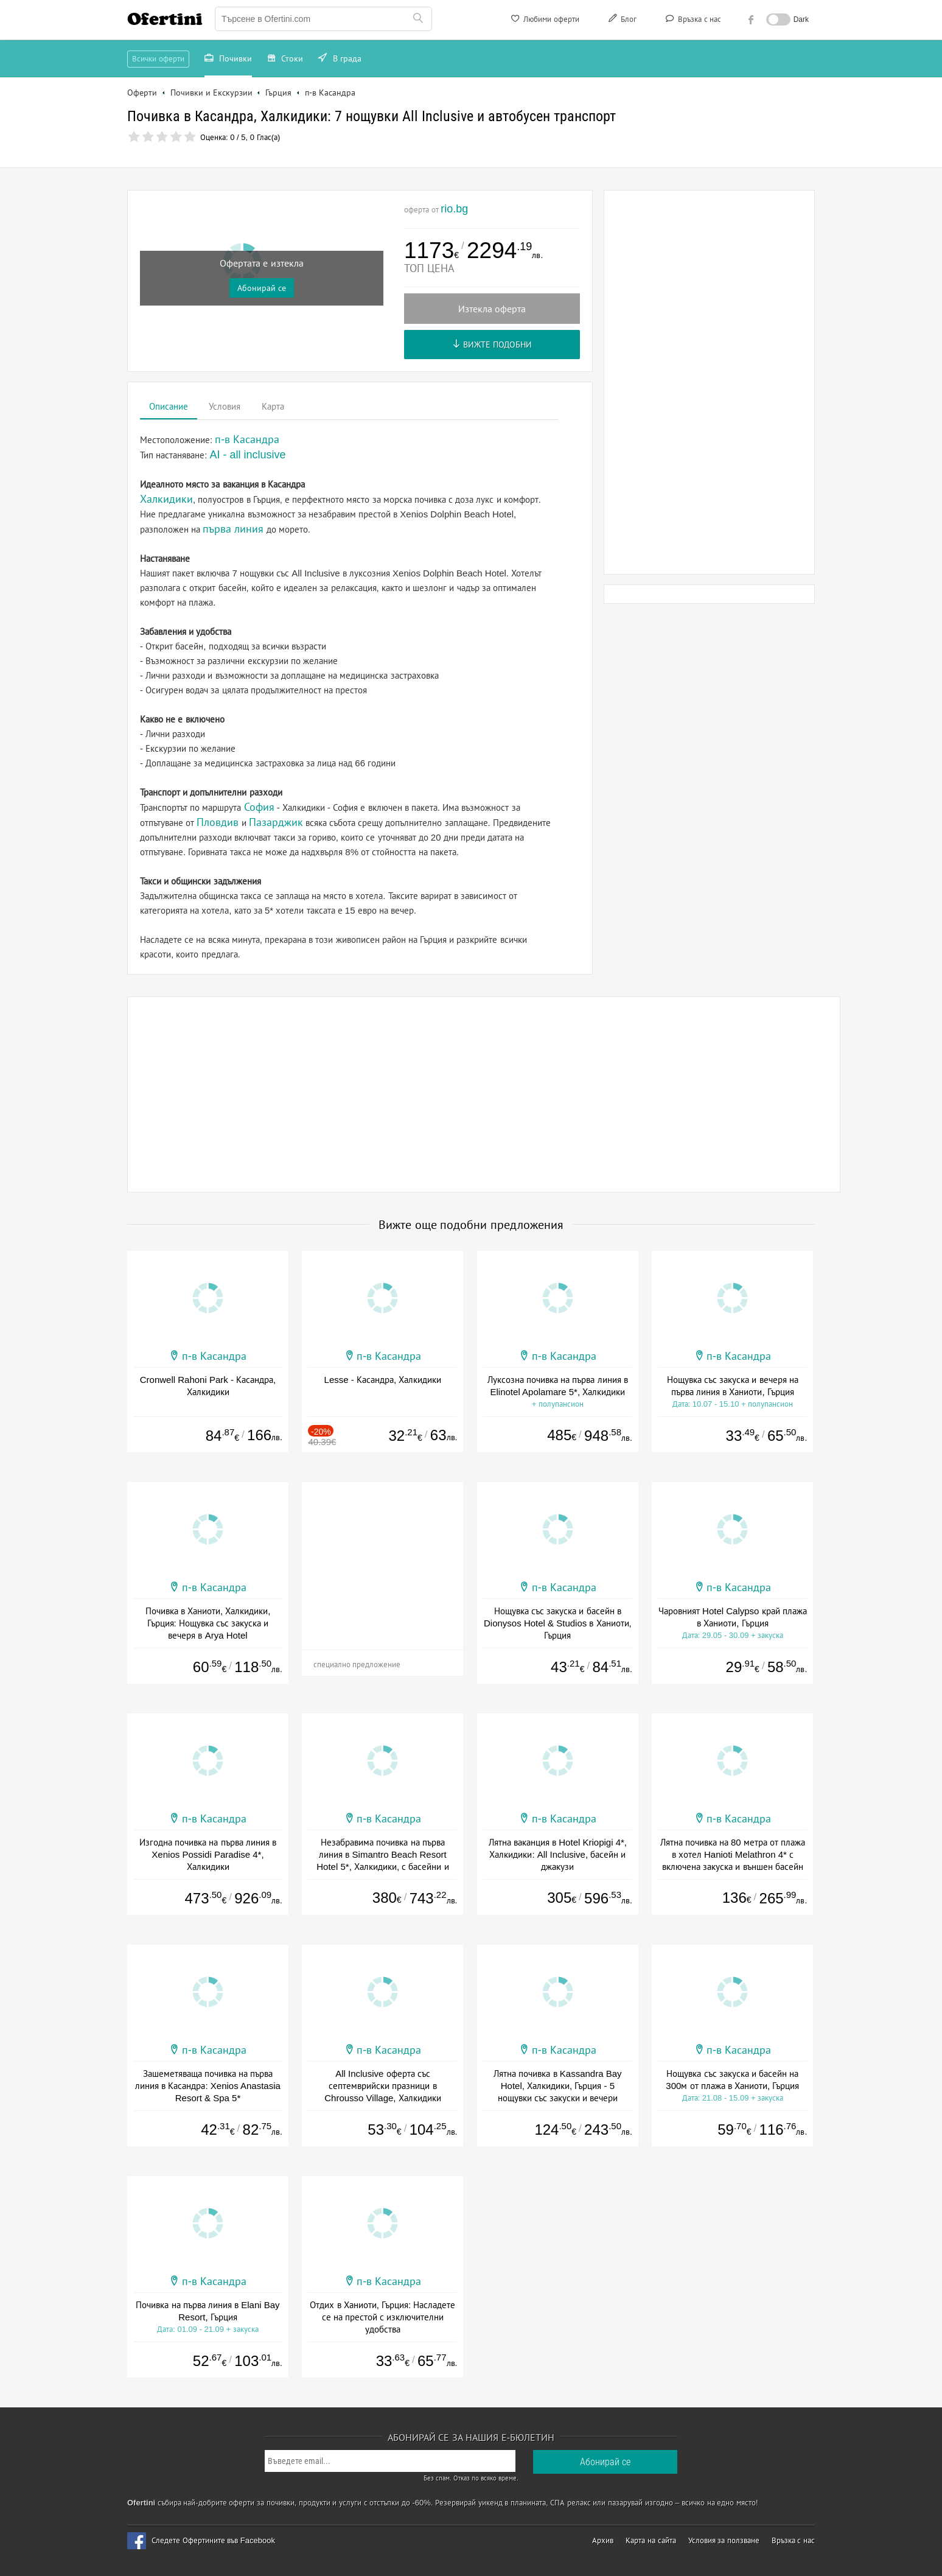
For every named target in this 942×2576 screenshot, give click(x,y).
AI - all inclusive (248, 455)
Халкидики (166, 499)
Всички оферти (158, 58)
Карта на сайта (650, 2540)
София (259, 807)
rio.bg (454, 209)
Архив (602, 2540)
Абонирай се (261, 288)
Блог (621, 21)
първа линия (233, 529)
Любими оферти (544, 21)
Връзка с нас (692, 21)
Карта (273, 406)
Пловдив (218, 822)
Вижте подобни (492, 344)
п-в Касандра (214, 1356)
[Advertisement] (709, 382)
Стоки (285, 60)
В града (339, 60)
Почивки (228, 60)
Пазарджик (276, 822)
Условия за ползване (723, 2540)
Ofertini (165, 19)
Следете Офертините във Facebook (213, 2540)
